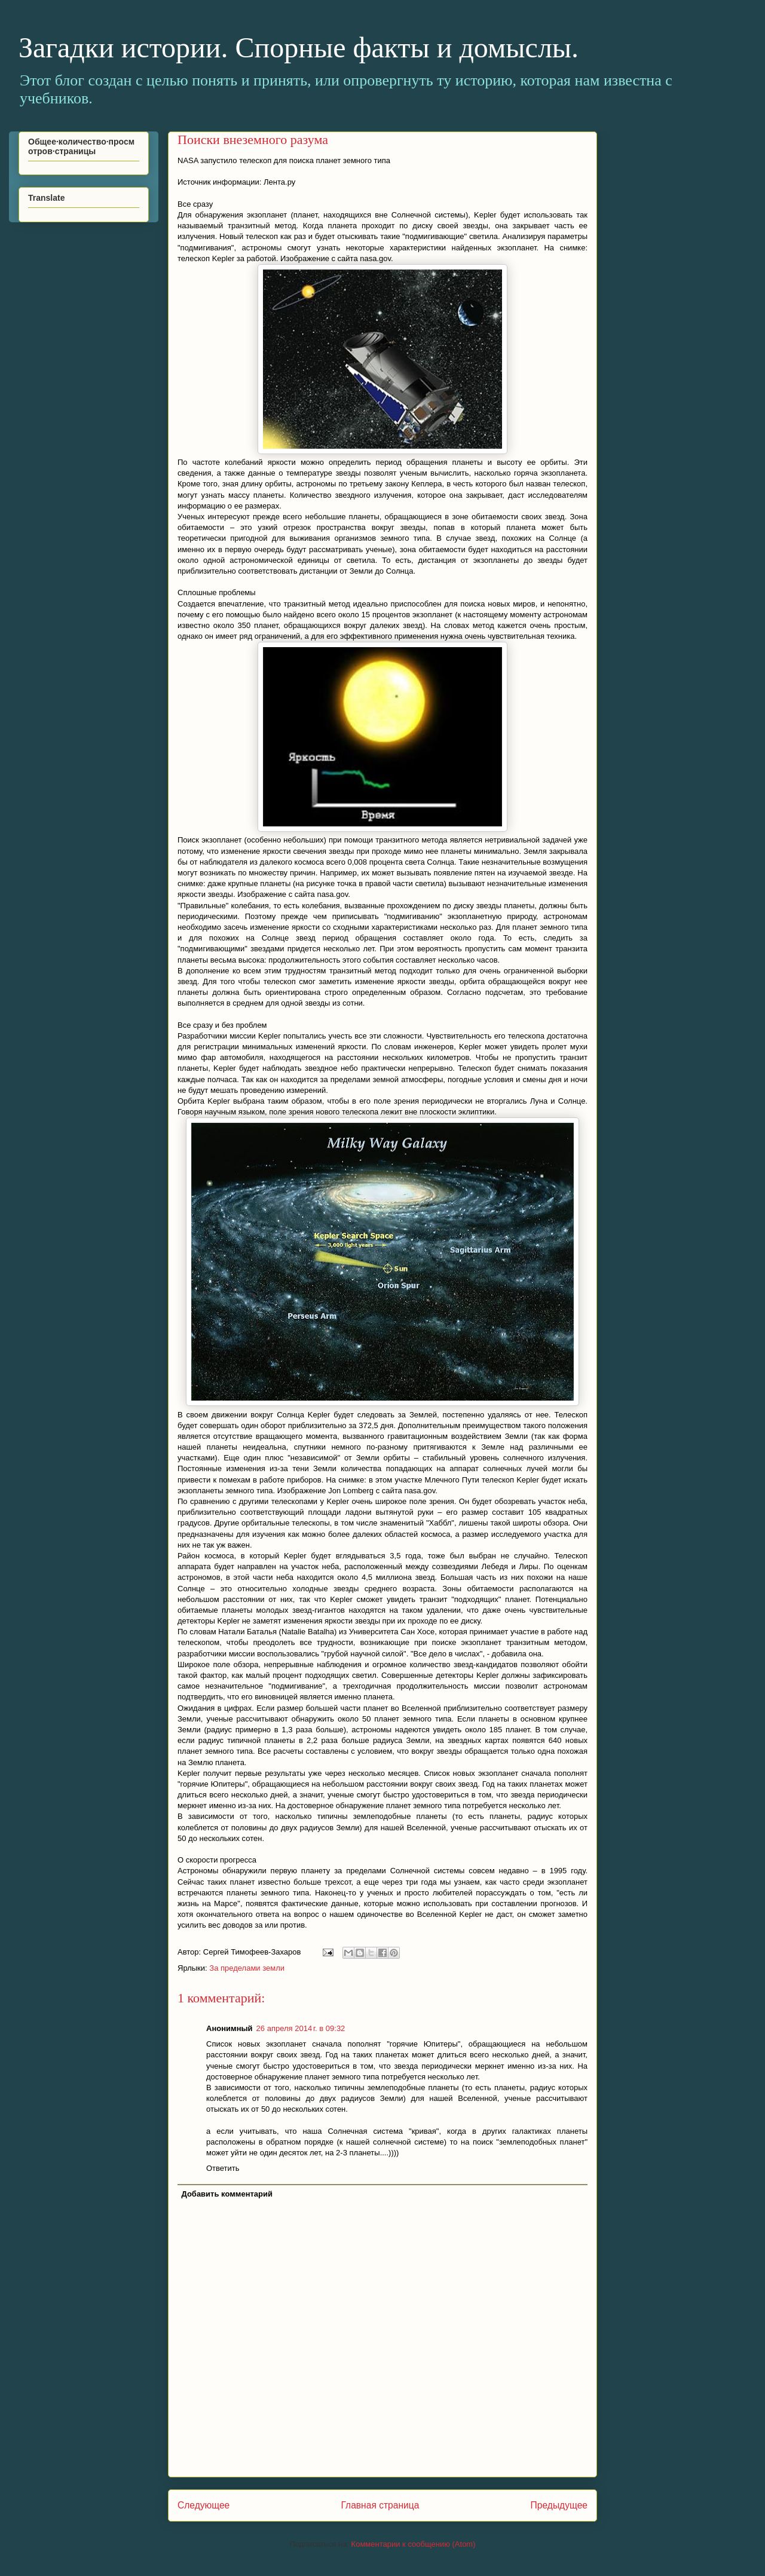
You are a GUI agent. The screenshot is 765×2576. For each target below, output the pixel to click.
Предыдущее (559, 2505)
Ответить (223, 2168)
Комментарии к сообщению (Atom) (413, 2544)
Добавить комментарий (227, 2193)
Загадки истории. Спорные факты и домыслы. (299, 47)
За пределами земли (246, 1968)
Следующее (204, 2505)
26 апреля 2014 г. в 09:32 (300, 2028)
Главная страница (380, 2505)
